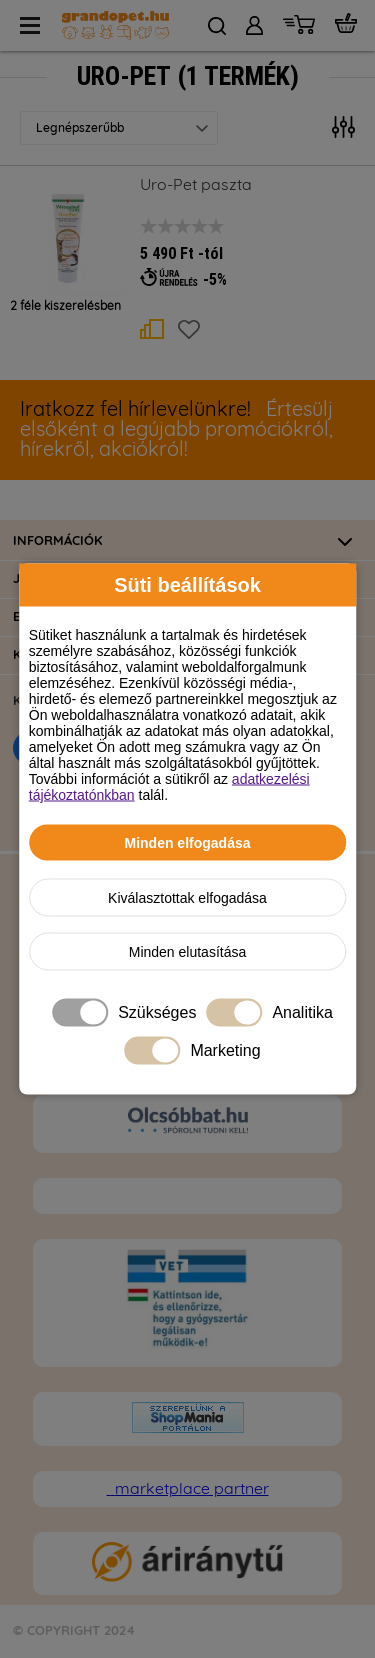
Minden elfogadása (187, 843)
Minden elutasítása (188, 952)
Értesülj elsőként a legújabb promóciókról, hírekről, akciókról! (176, 430)
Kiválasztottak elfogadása (187, 898)
